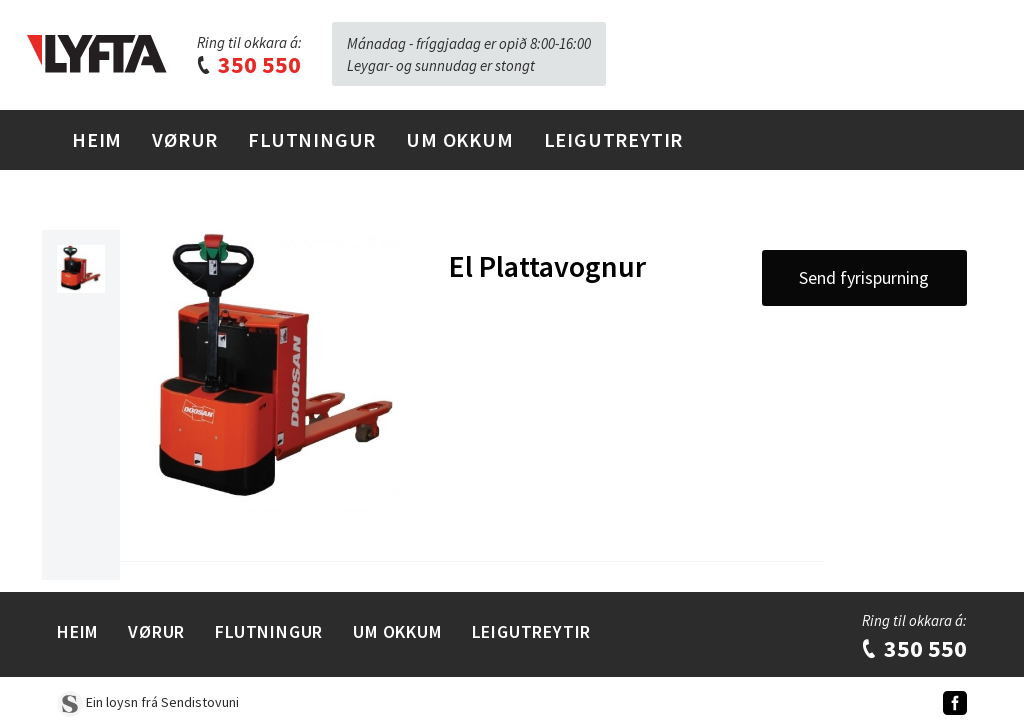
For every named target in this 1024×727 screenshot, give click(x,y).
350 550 (248, 64)
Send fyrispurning (864, 277)
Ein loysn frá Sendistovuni (148, 702)
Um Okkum (459, 139)
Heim (97, 139)
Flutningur (312, 139)
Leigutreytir (614, 139)
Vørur (185, 139)
